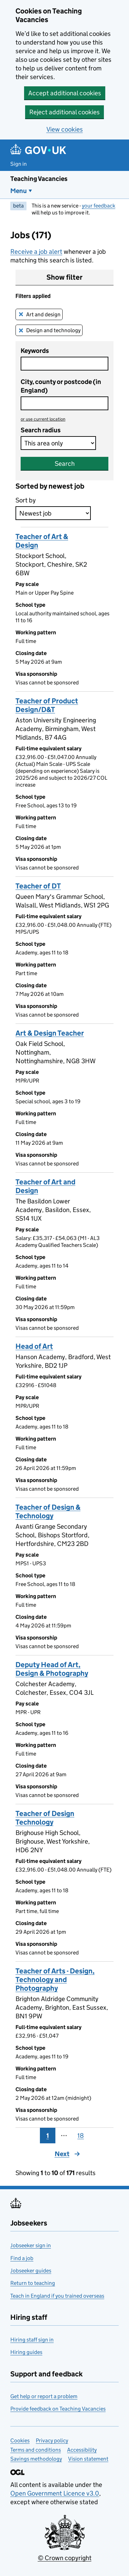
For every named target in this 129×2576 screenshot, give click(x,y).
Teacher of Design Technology (44, 1818)
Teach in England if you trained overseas (57, 2296)
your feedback (98, 205)
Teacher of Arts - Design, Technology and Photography (55, 1980)
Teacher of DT (38, 886)
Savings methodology (36, 2458)
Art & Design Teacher (49, 1033)
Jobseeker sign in (30, 2245)
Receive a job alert (36, 252)
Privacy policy (52, 2440)
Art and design (44, 314)
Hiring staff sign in (32, 2339)
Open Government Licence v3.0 (54, 2493)
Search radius (41, 430)
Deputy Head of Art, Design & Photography (51, 1669)
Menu (18, 191)
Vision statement (88, 2458)
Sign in (18, 164)
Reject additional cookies (64, 112)
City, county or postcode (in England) (61, 386)
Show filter (64, 277)
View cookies (64, 129)
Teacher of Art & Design (41, 541)
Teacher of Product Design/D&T (46, 705)
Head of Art (34, 1346)
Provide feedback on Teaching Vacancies (58, 2408)
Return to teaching (32, 2283)
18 (80, 2136)
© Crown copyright (65, 2558)
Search (65, 464)
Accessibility (82, 2450)
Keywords (35, 351)
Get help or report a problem (43, 2396)
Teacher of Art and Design (45, 1186)
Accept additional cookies (64, 93)
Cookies (20, 2440)
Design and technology (53, 330)
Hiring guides (26, 2352)
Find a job (21, 2258)
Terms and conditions (35, 2450)
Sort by (25, 500)
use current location (43, 419)
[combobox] (64, 403)
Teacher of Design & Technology (47, 1511)
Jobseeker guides (30, 2270)
